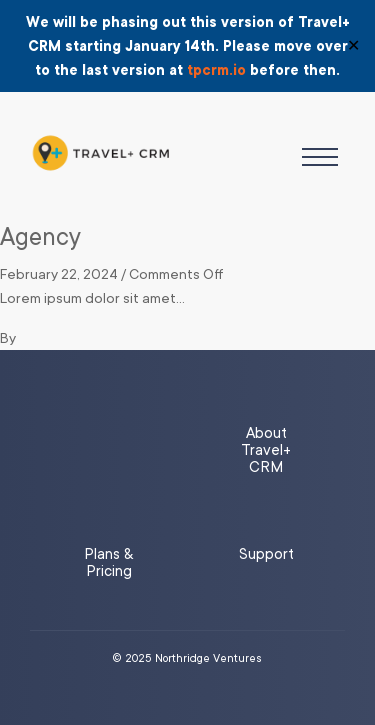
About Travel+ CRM (266, 450)
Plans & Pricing (108, 563)
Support (266, 554)
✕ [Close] (353, 46)
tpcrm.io (216, 70)
